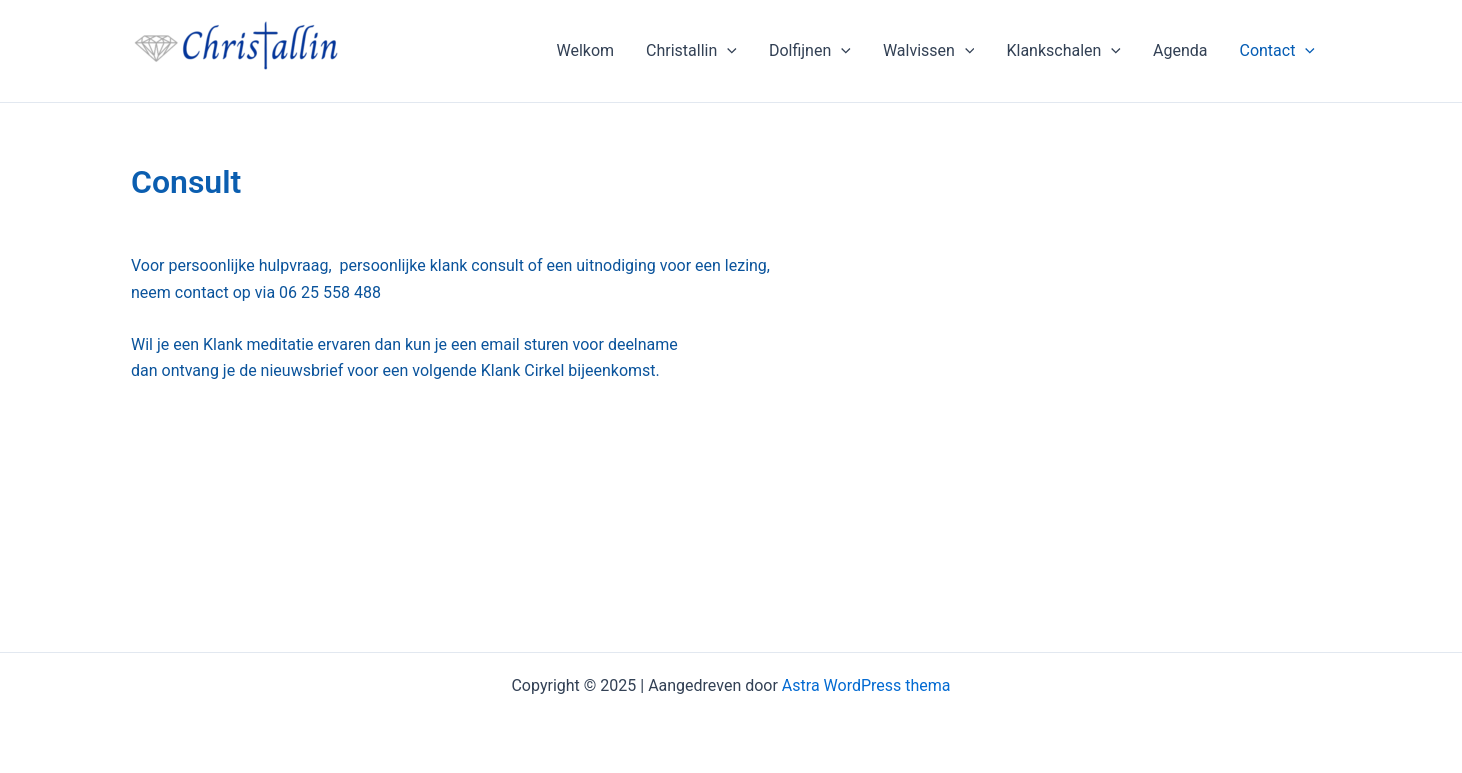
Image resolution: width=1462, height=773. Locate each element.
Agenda (1180, 50)
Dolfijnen (810, 51)
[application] (727, 51)
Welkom (585, 50)
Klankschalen (1063, 51)
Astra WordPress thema (866, 685)
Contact (1277, 51)
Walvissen (929, 51)
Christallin (691, 51)
